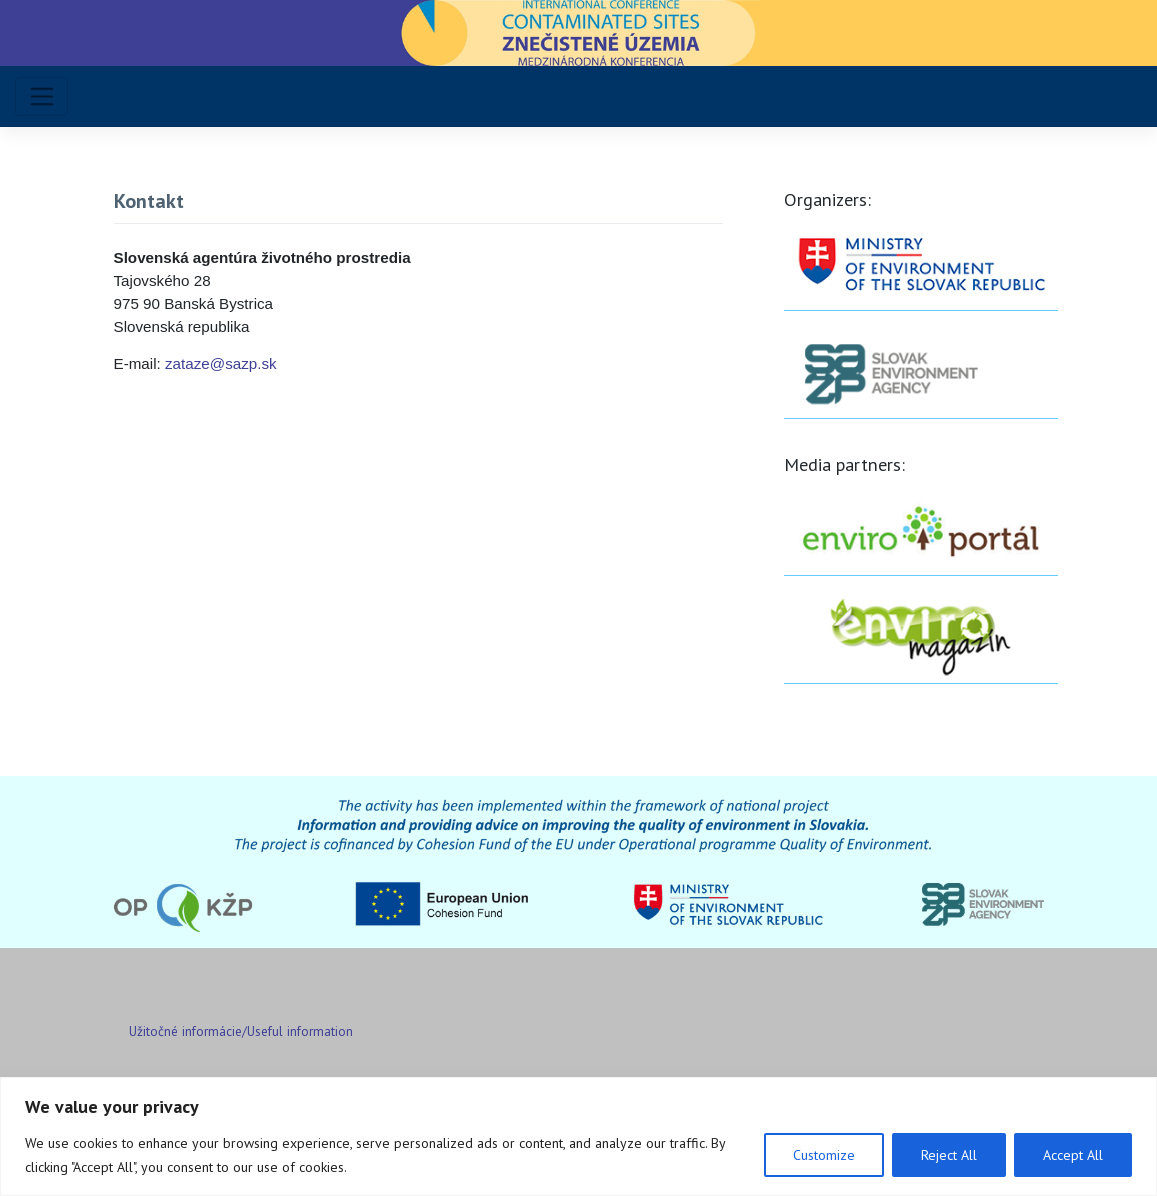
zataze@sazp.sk (221, 363)
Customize (824, 1155)
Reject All (949, 1155)
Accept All (1073, 1155)
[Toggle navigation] (41, 96)
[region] (578, 1136)
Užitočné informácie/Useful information (241, 1031)
